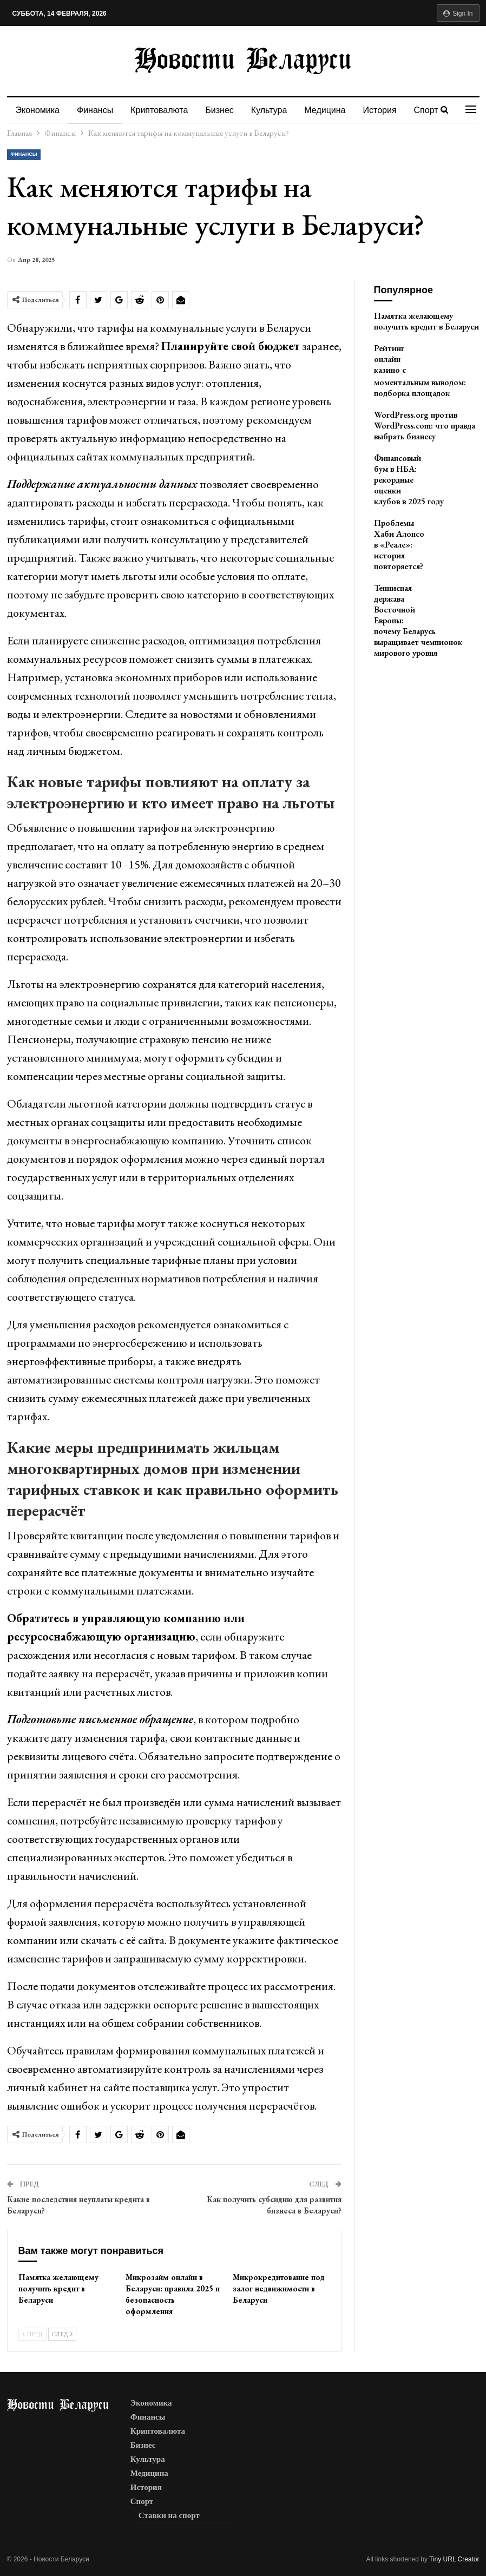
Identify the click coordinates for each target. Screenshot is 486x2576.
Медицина (332, 110)
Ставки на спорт (169, 2515)
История (389, 110)
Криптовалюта (162, 110)
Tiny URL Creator (454, 2559)
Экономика (38, 110)
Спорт (142, 2501)
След (62, 2334)
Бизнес (224, 110)
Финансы (96, 110)
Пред (32, 2334)
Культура (276, 110)
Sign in (458, 13)
